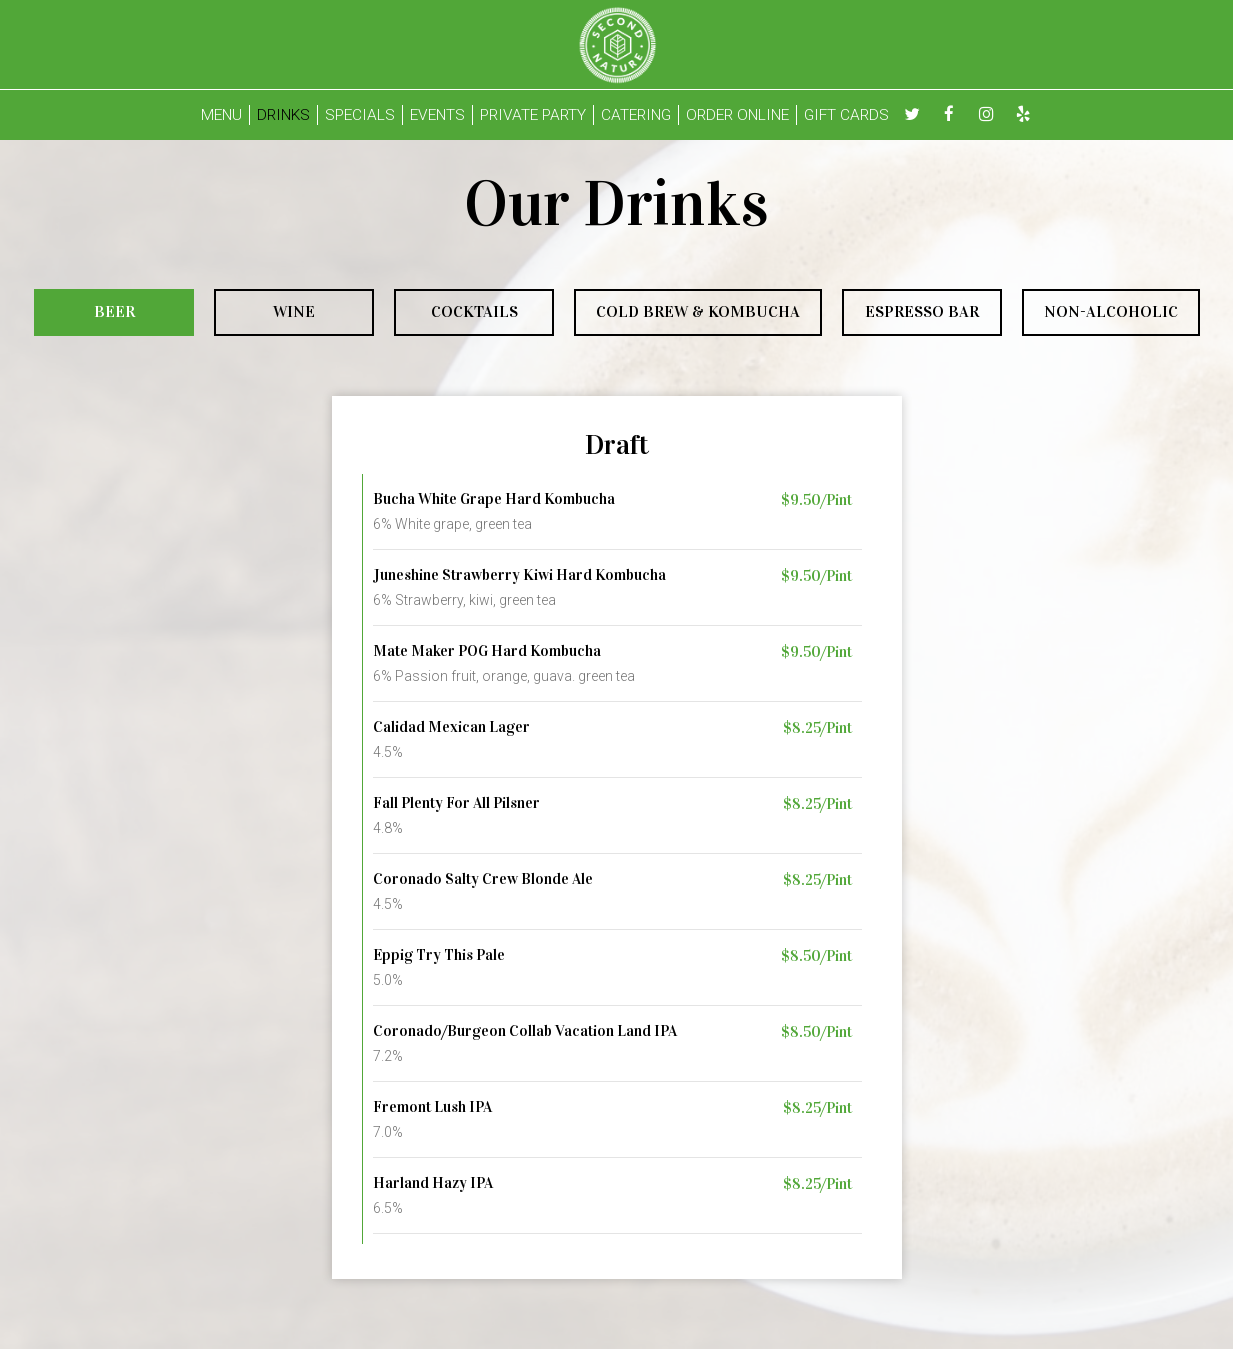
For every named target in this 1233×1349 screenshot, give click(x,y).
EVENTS (437, 115)
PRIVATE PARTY (533, 115)
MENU (221, 115)
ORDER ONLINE (737, 115)
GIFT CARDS (846, 115)
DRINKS (283, 115)
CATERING (636, 115)
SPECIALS (360, 115)
